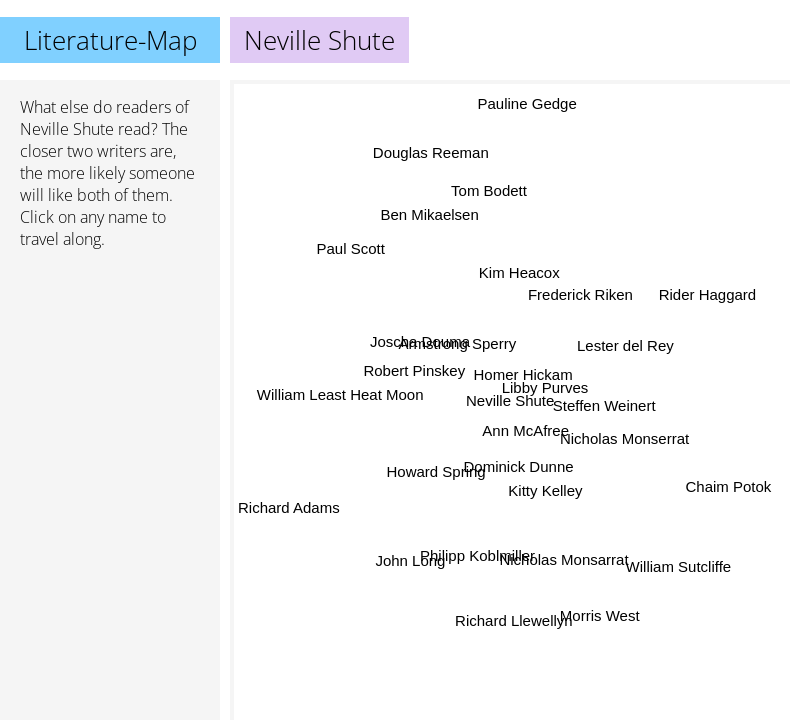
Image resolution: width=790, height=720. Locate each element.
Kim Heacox (519, 272)
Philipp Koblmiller (478, 556)
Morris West (599, 616)
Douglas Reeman (431, 153)
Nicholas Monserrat (624, 437)
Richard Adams (289, 507)
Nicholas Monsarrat (564, 559)
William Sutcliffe (678, 565)
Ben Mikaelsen (430, 214)
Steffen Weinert (604, 404)
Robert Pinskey (414, 370)
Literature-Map (110, 40)
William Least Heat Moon (340, 394)
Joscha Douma (420, 340)
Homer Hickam (522, 374)
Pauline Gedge (527, 104)
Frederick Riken (580, 295)
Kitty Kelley (545, 489)
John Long (411, 560)
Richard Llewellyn (512, 619)
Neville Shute (67, 129)
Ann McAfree (525, 430)
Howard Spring (436, 472)
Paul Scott (351, 247)
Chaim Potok (729, 484)
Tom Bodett (489, 192)
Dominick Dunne (516, 465)
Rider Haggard (708, 294)
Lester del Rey (624, 343)
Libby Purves (544, 387)
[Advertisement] (110, 371)
